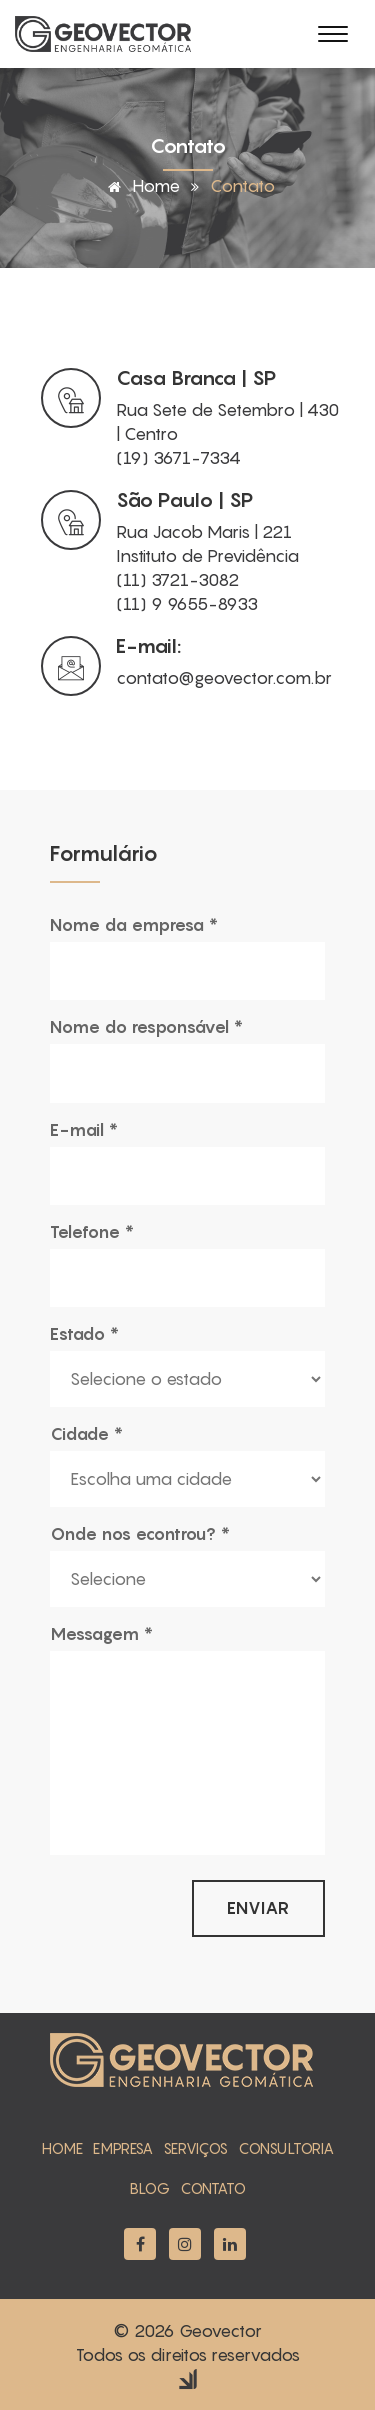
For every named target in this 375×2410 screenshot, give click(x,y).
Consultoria (286, 2148)
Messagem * (101, 1634)
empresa (123, 2148)
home (62, 2148)
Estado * (84, 1334)
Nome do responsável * (146, 1027)
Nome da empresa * (134, 925)
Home (140, 186)
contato (213, 2188)
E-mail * (84, 1130)
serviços (195, 2148)
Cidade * (86, 1434)
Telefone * (92, 1232)
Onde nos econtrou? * (140, 1534)
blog (150, 2188)
